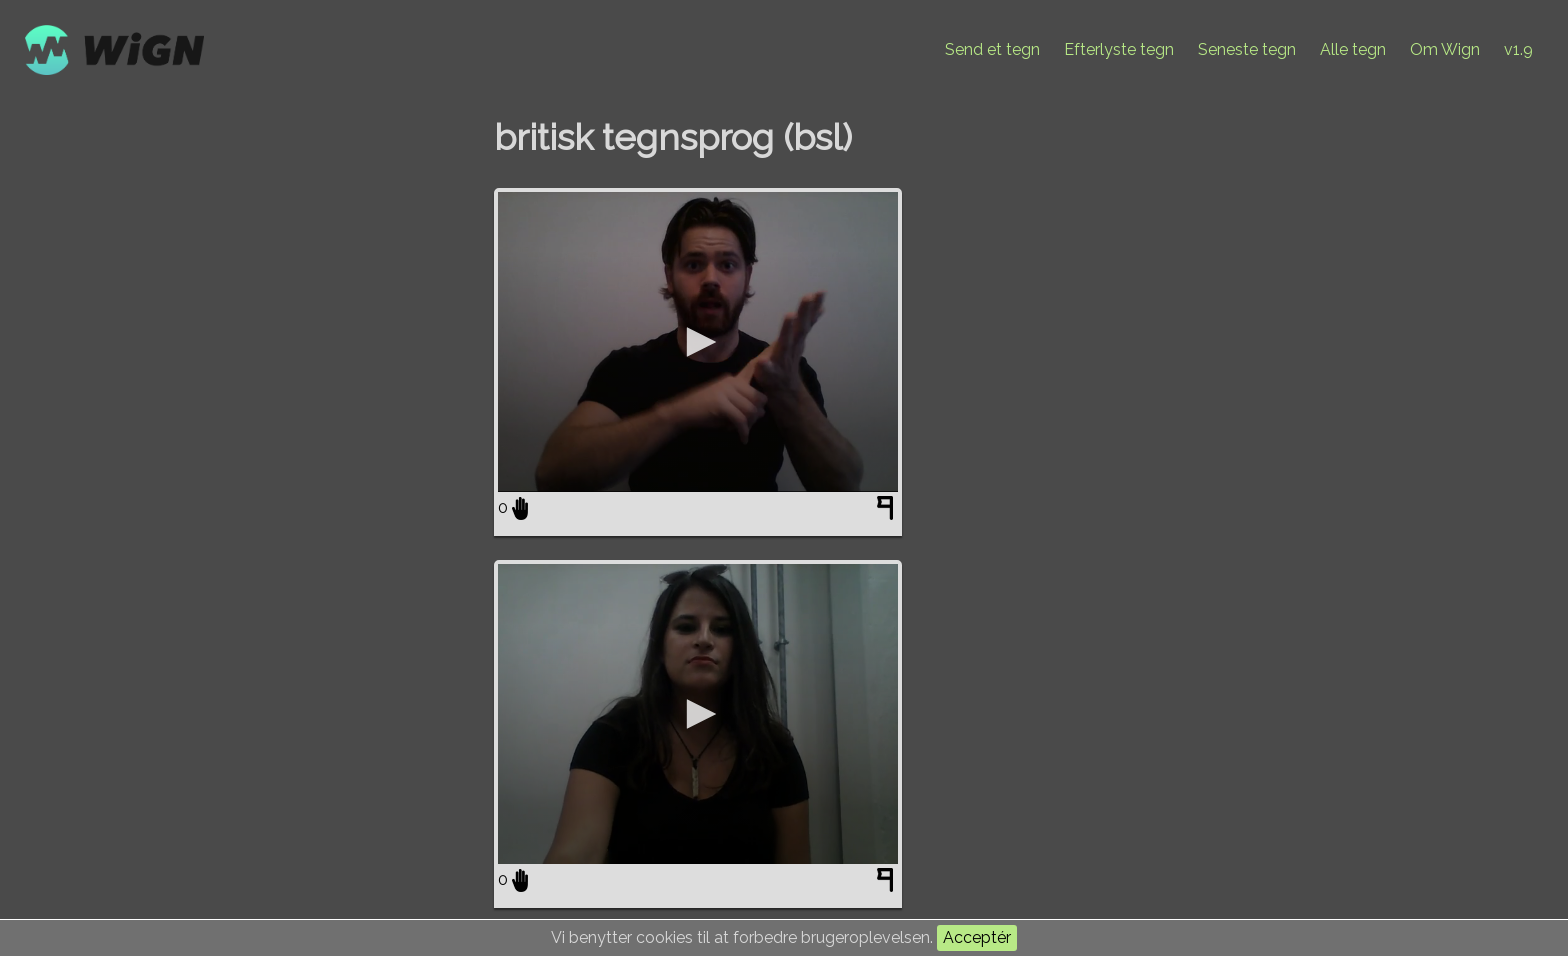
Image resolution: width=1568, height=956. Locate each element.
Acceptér (977, 937)
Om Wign (1445, 49)
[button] (698, 342)
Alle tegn (1353, 49)
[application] (698, 342)
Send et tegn (992, 49)
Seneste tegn (1247, 49)
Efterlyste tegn (1119, 49)
